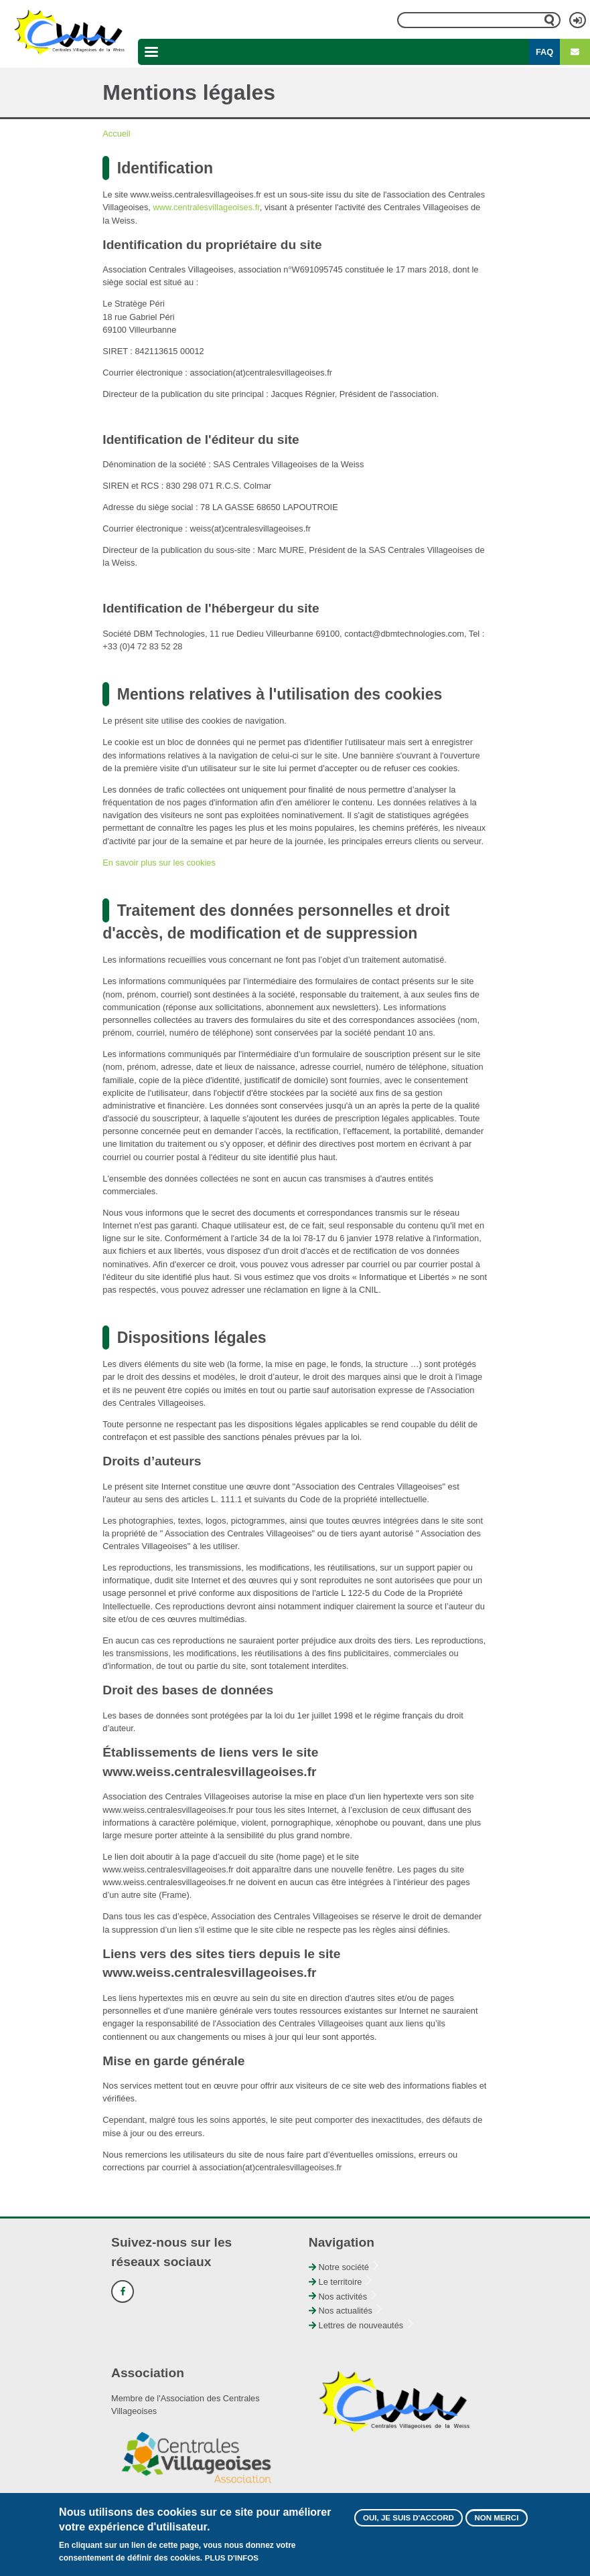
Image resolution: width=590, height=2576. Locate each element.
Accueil (116, 134)
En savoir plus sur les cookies (159, 863)
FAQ (544, 52)
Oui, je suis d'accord (408, 2522)
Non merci (496, 2522)
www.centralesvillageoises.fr (206, 207)
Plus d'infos (232, 2563)
